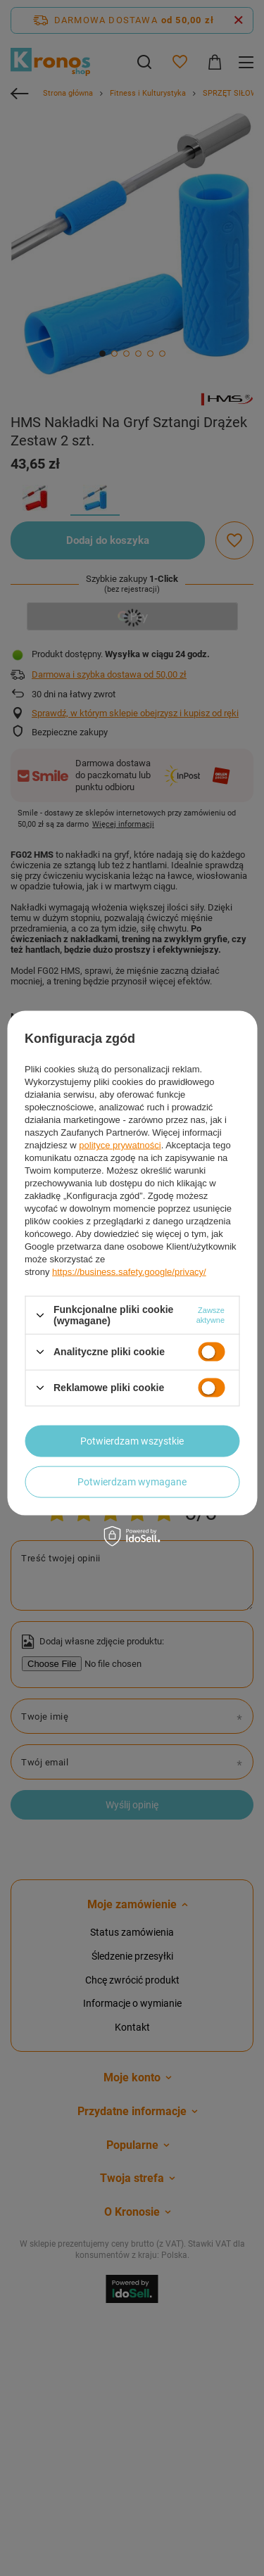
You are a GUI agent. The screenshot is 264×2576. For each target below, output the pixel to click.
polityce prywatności (120, 1145)
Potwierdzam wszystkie (132, 1441)
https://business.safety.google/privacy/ (129, 1272)
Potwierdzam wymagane (132, 1481)
